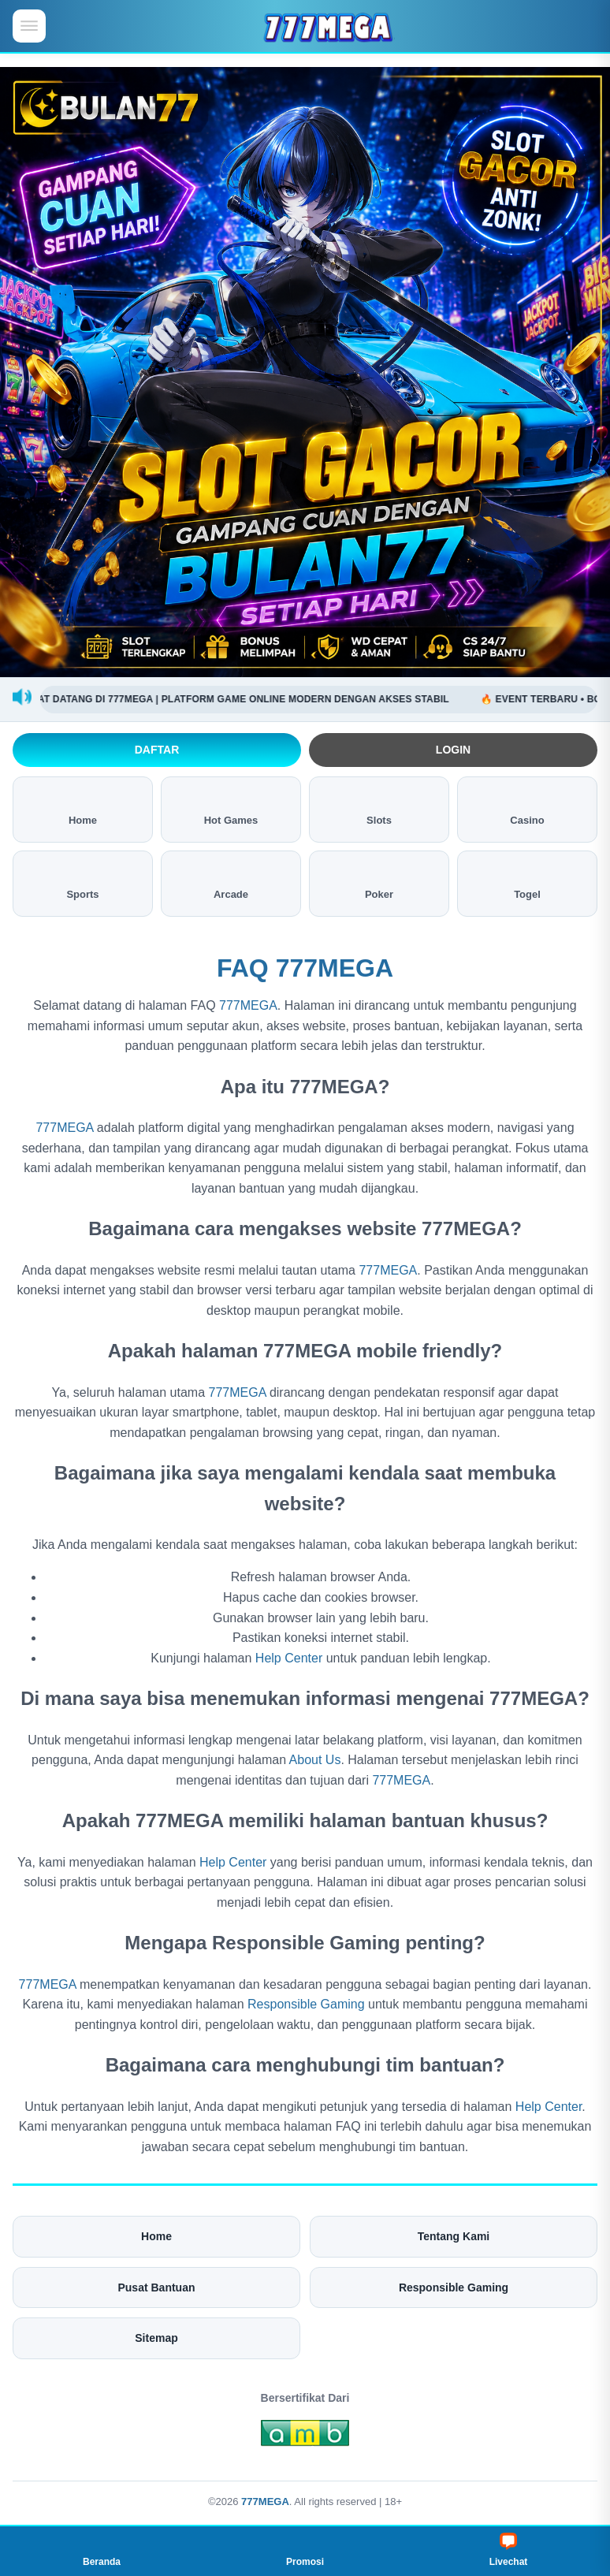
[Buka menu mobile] (29, 26)
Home (83, 807)
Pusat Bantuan (156, 2287)
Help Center (288, 1658)
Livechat (508, 2550)
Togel (527, 881)
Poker (379, 881)
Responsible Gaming (306, 2004)
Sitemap (156, 2338)
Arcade (231, 881)
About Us (315, 1759)
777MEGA (248, 1005)
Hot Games (231, 807)
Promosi (305, 2550)
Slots (379, 807)
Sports (82, 881)
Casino (527, 807)
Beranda (102, 2550)
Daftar (157, 749)
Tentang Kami (454, 2236)
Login (453, 749)
